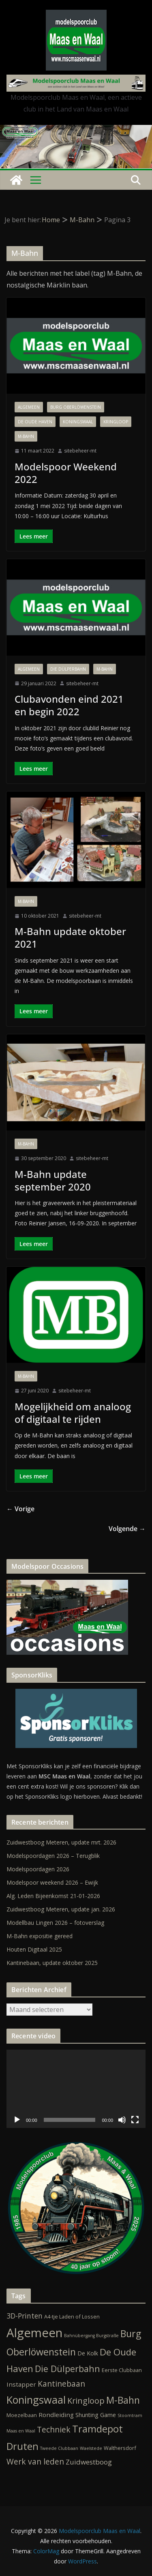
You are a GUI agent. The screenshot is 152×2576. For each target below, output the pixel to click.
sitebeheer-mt (80, 450)
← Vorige (20, 1508)
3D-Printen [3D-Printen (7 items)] (24, 2316)
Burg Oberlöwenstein (75, 407)
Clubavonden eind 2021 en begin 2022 (69, 705)
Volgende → (127, 1528)
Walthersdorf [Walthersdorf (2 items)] (120, 2448)
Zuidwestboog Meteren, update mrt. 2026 (61, 1842)
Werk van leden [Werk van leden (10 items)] (35, 2461)
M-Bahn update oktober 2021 (70, 937)
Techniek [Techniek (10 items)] (54, 2429)
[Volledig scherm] (135, 2120)
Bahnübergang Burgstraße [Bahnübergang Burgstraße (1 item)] (91, 2335)
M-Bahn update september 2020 (53, 1180)
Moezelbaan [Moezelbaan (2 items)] (21, 2415)
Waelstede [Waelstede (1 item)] (91, 2448)
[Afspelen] (17, 2120)
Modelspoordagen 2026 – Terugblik (53, 1856)
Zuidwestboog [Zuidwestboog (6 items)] (89, 2462)
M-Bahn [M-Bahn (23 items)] (123, 2400)
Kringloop (115, 422)
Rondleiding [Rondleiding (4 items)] (56, 2415)
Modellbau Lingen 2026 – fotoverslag (55, 1922)
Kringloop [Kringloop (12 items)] (86, 2400)
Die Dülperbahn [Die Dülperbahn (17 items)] (67, 2368)
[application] (76, 2089)
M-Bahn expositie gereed (39, 1936)
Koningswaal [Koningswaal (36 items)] (36, 2400)
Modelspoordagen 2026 (37, 1869)
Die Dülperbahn (68, 669)
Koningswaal (78, 422)
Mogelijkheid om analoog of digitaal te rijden (73, 1413)
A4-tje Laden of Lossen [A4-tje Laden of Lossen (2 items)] (72, 2316)
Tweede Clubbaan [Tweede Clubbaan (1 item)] (59, 2448)
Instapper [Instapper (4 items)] (21, 2384)
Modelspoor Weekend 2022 (66, 473)
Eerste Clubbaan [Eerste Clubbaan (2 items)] (122, 2370)
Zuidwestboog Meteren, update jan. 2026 (60, 1909)
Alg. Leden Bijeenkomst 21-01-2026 (53, 1896)
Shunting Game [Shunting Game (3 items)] (95, 2415)
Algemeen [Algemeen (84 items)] (34, 2333)
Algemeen (29, 407)
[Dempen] (122, 2120)
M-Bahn (26, 436)
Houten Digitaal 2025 (34, 1949)
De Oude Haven (35, 422)
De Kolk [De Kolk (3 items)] (87, 2353)
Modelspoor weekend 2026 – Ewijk (52, 1882)
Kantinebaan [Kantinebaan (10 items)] (61, 2384)
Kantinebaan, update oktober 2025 (52, 1963)
